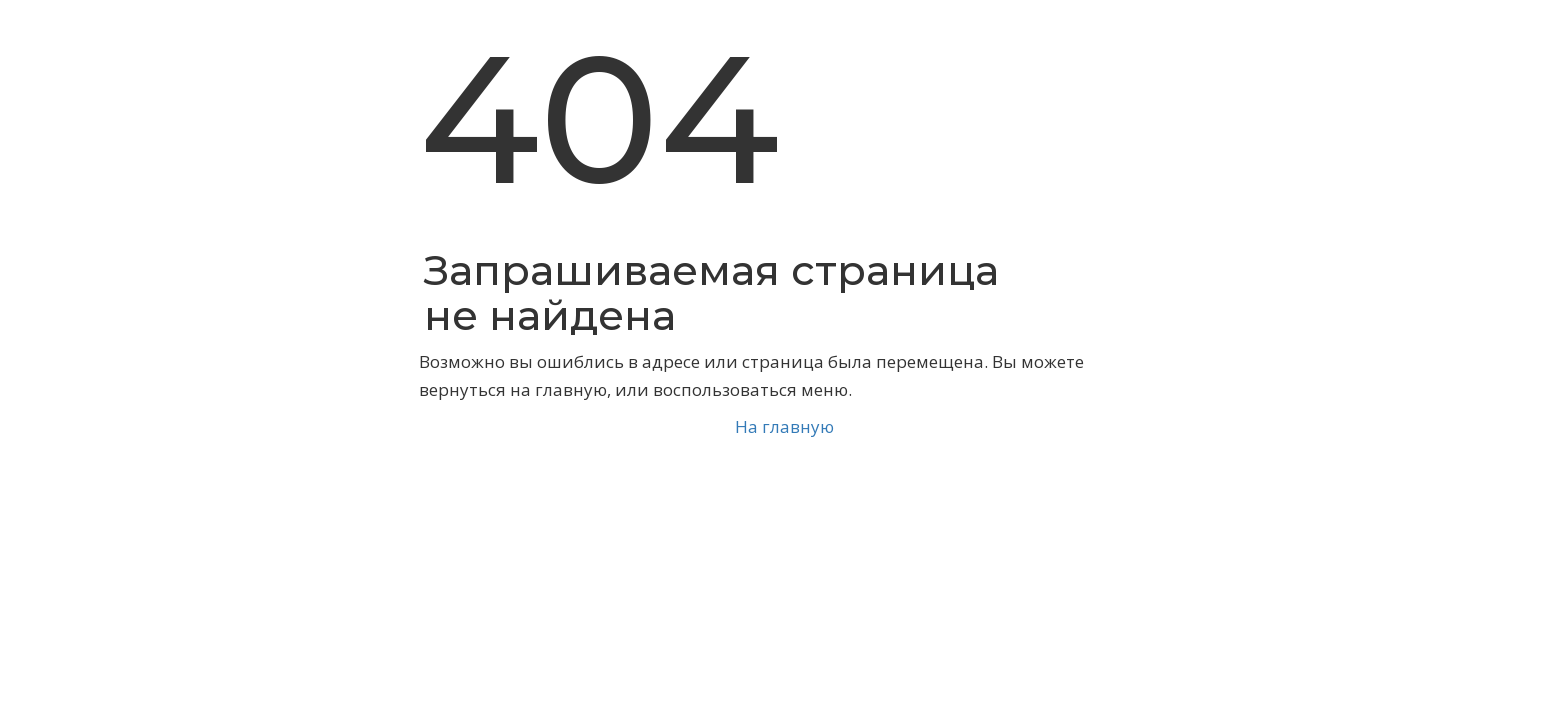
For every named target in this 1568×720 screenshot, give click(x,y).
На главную (784, 426)
